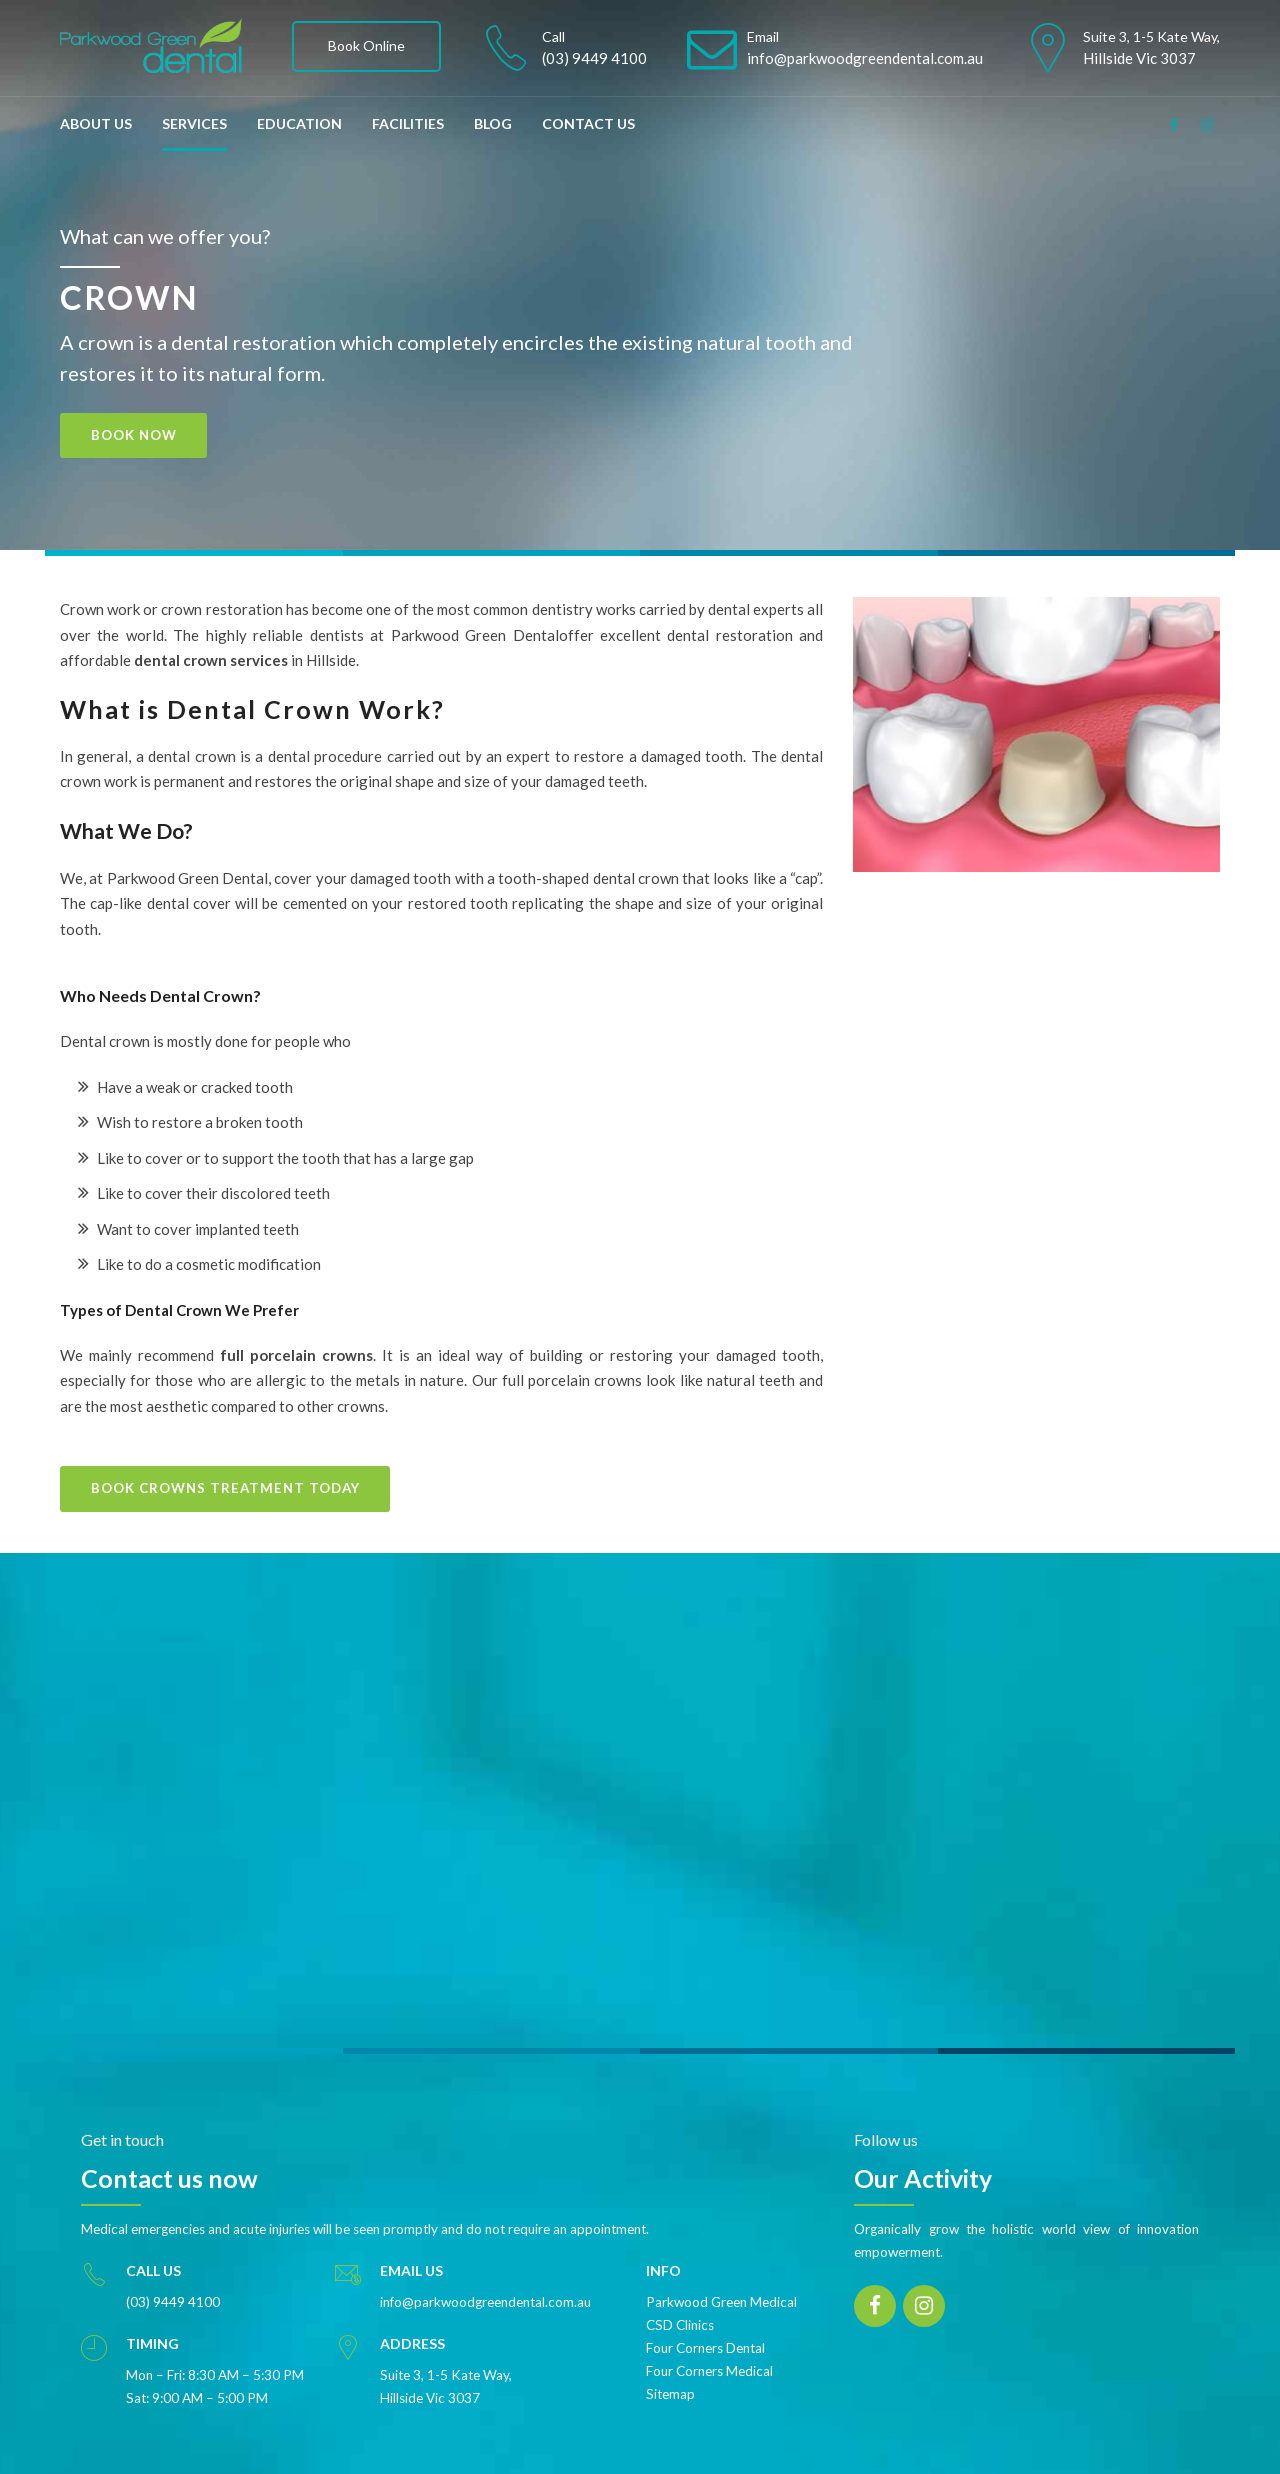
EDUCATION (299, 123)
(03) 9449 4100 (173, 2284)
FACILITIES (408, 123)
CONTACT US (588, 123)
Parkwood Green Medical (721, 2284)
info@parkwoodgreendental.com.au (485, 2284)
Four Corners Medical (709, 2353)
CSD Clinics (680, 2307)
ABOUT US (96, 123)
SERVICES (194, 123)
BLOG (493, 123)
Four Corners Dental (705, 2330)
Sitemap (670, 2376)
